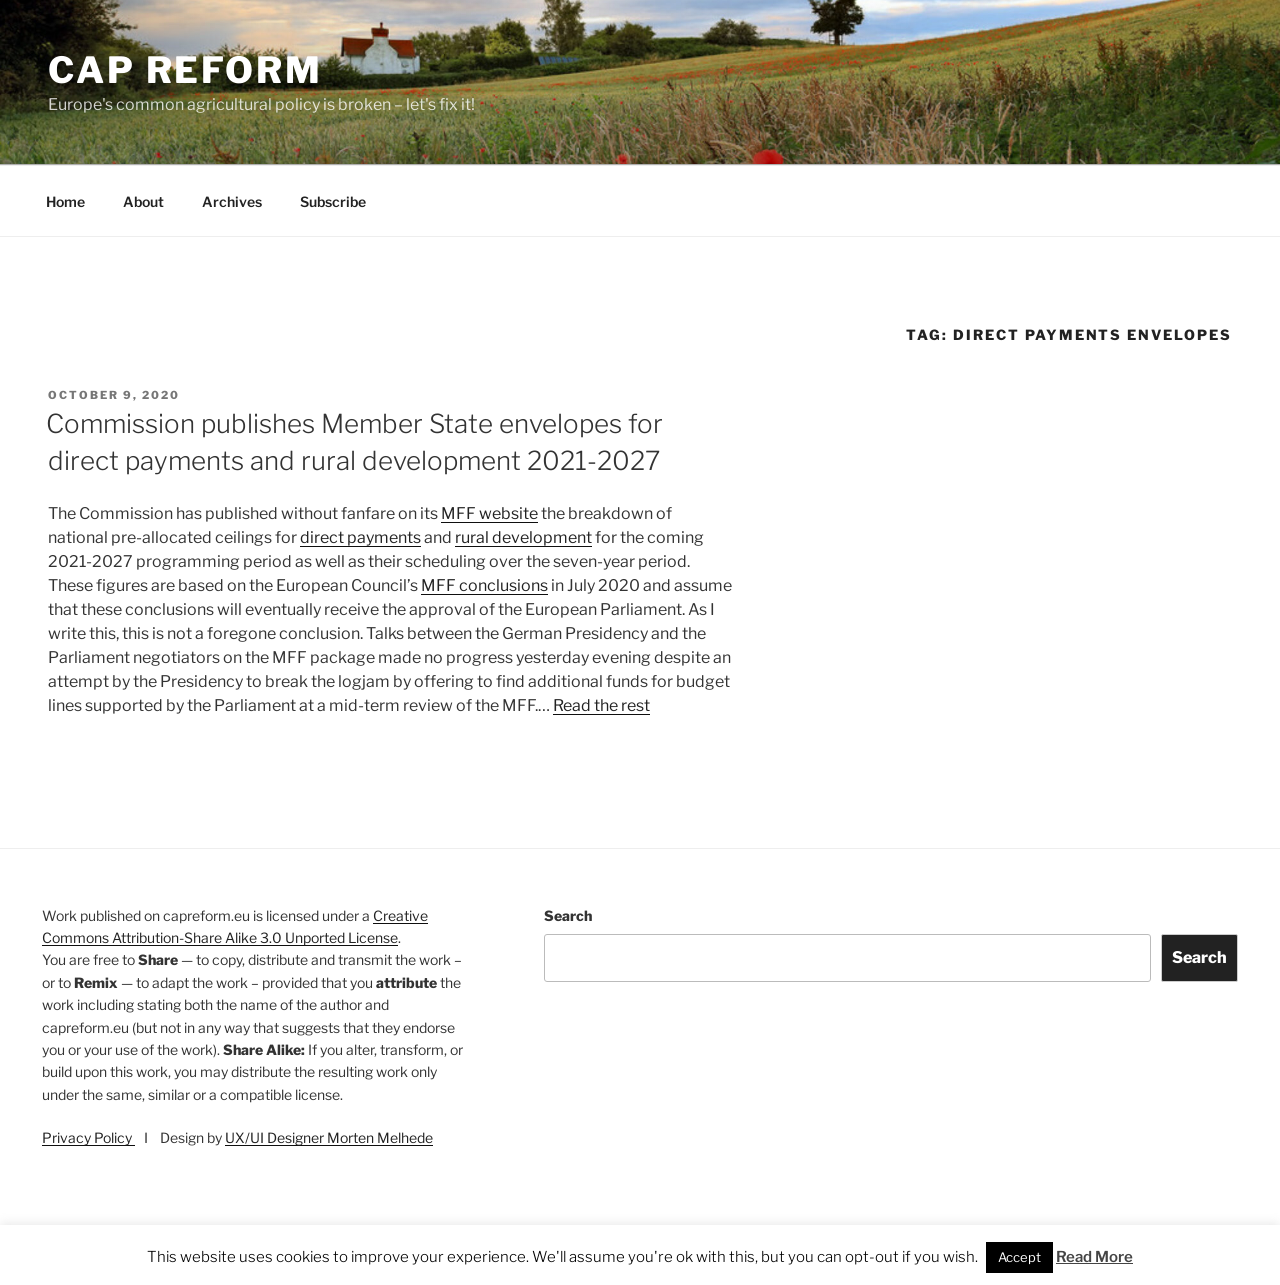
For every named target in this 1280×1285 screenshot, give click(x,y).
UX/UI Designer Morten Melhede (329, 1137)
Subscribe (333, 201)
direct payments (360, 537)
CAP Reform (185, 70)
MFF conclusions (484, 585)
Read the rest (601, 705)
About (143, 201)
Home (65, 201)
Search (568, 915)
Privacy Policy (88, 1137)
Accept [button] (1019, 1257)
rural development (523, 537)
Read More (1094, 1257)
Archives (232, 201)
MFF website (489, 513)
